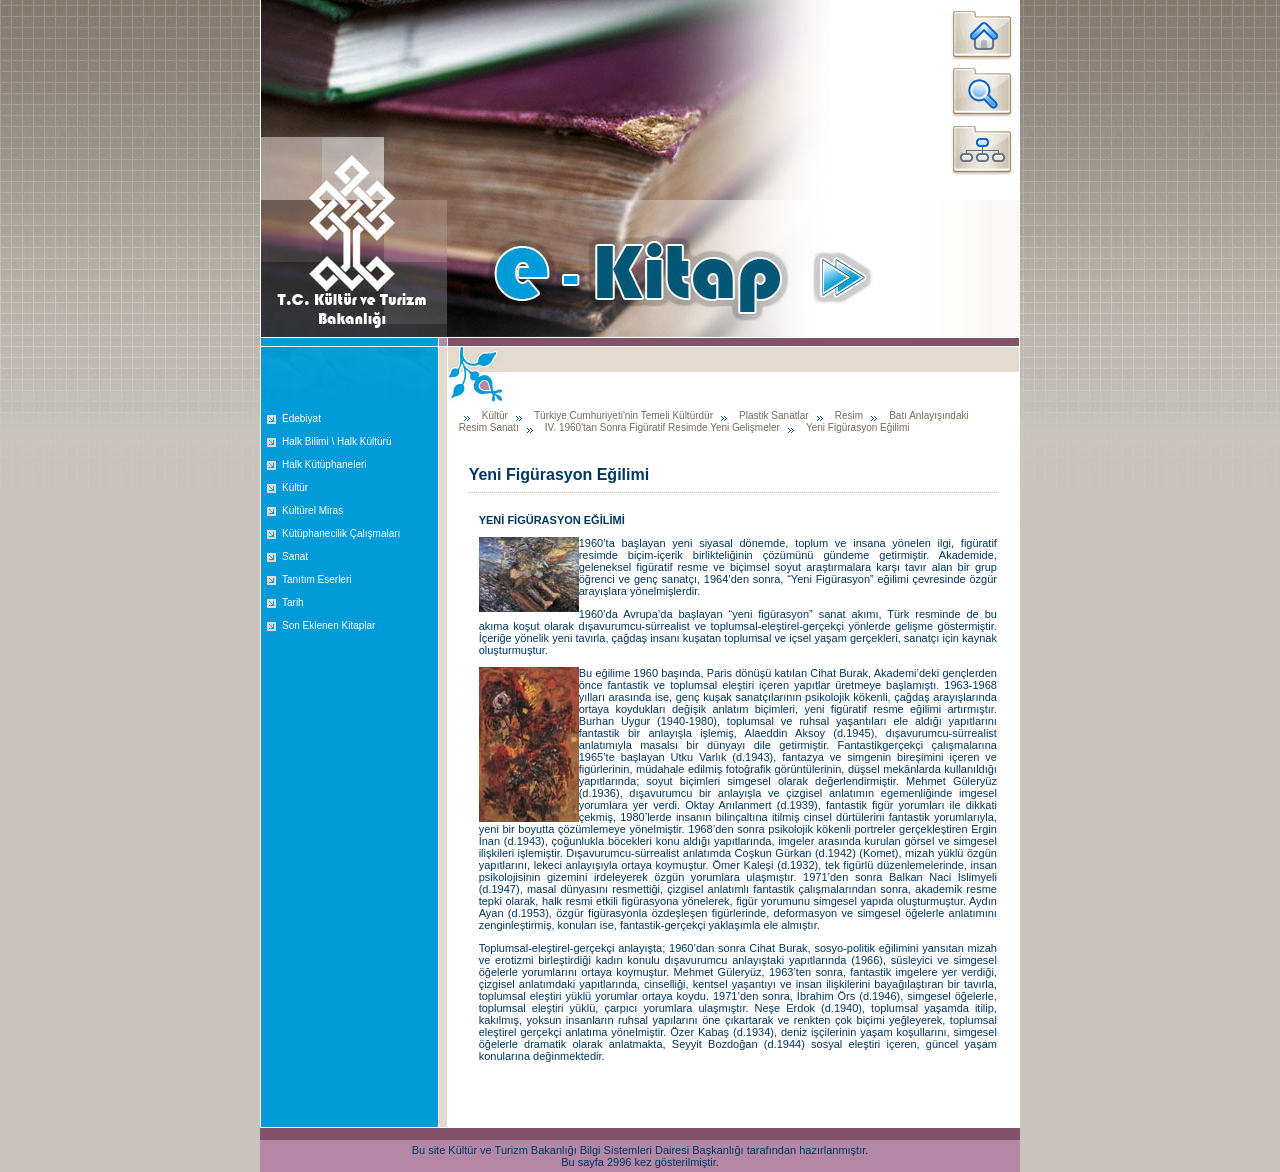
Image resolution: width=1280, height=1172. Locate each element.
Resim (849, 415)
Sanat (295, 556)
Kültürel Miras (312, 510)
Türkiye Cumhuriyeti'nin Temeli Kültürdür (623, 415)
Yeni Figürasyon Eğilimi (858, 427)
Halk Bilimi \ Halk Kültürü (336, 441)
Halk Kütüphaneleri (324, 464)
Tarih (293, 602)
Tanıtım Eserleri (316, 579)
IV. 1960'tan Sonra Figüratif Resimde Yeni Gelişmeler (662, 427)
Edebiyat (301, 418)
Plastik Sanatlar (773, 415)
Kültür (295, 487)
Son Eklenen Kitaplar (328, 625)
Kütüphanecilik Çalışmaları (341, 533)
